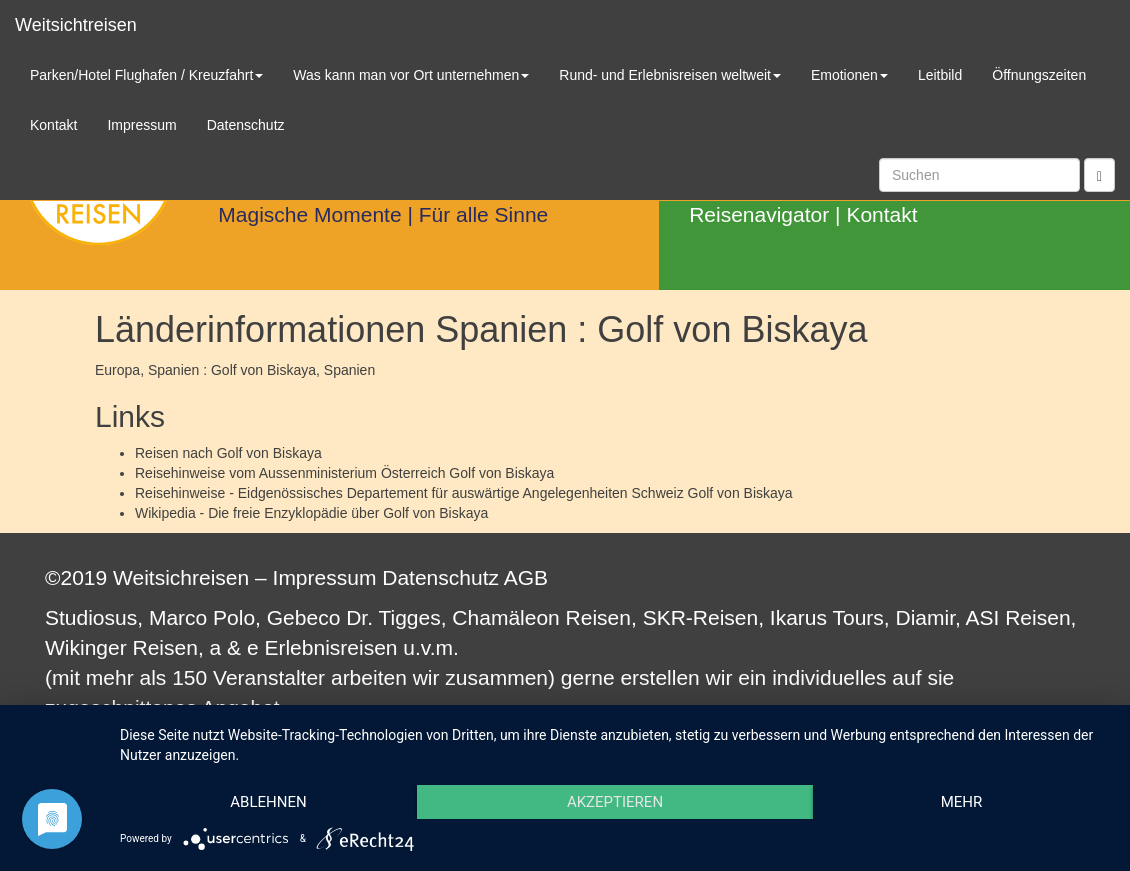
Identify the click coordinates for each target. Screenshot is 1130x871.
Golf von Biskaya (269, 453)
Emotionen (849, 75)
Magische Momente (309, 214)
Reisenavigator (759, 214)
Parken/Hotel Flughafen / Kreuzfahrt (146, 75)
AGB (526, 577)
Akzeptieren (615, 802)
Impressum (325, 577)
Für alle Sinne (484, 214)
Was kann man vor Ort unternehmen (411, 75)
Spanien (349, 370)
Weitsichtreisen (76, 25)
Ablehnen (268, 802)
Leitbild (940, 75)
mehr (962, 802)
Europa (117, 370)
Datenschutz (440, 577)
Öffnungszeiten (1039, 75)
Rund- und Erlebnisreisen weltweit (670, 75)
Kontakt (881, 214)
